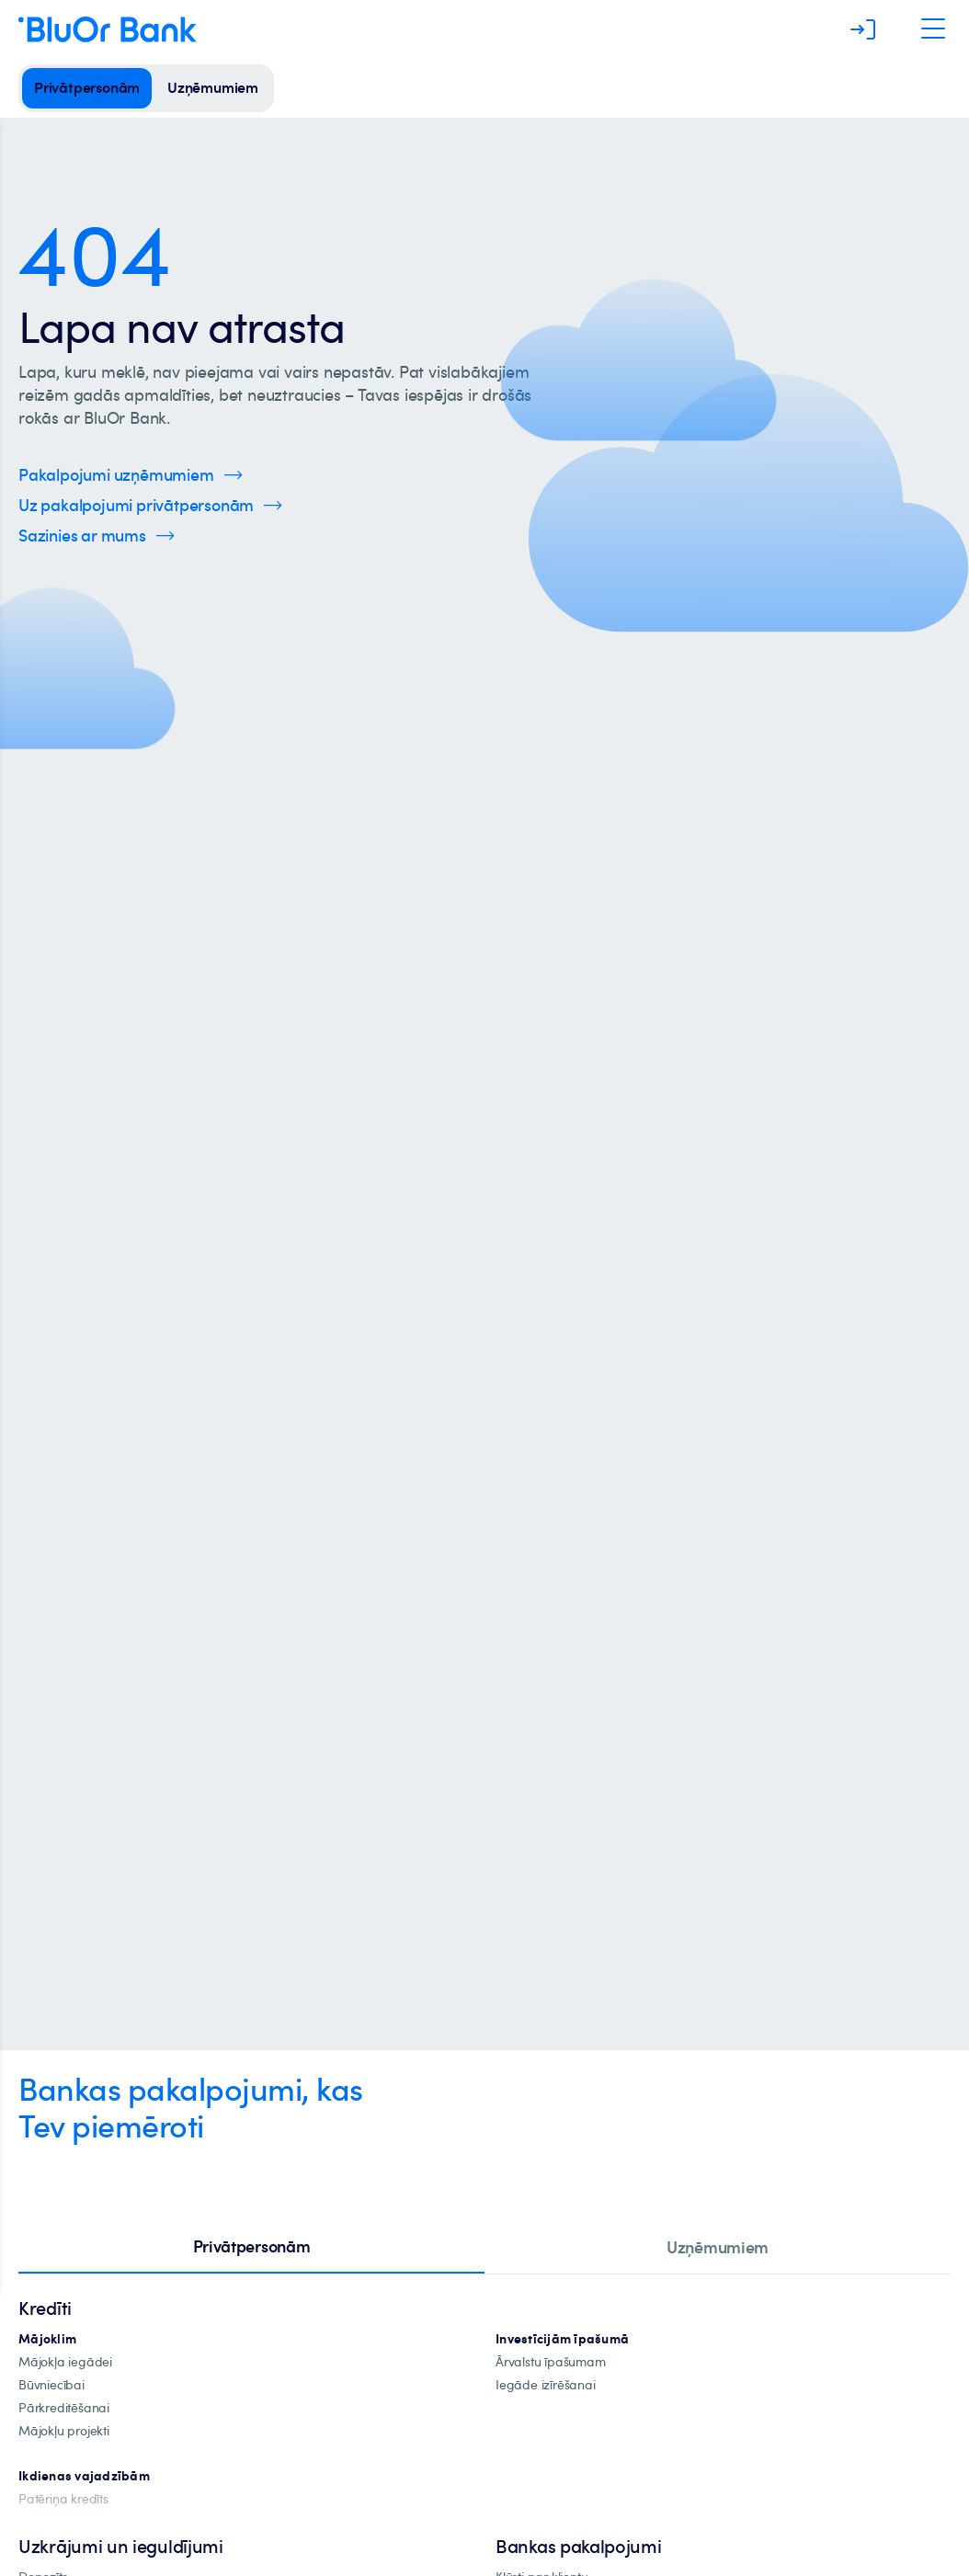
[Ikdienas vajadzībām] (84, 2476)
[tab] (251, 2248)
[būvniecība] (51, 2385)
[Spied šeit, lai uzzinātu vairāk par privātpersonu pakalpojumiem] (150, 505)
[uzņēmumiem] (212, 88)
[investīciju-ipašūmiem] (562, 2339)
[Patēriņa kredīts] (63, 2499)
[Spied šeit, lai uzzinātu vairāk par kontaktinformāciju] (96, 535)
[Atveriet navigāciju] (933, 29)
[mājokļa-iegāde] (65, 2362)
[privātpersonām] (87, 88)
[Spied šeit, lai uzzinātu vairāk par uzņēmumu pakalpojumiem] (130, 474)
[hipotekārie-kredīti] (47, 2339)
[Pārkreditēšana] (63, 2408)
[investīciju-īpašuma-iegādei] (546, 2385)
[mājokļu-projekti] (63, 2431)
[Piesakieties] (863, 29)
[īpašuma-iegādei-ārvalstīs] (551, 2362)
